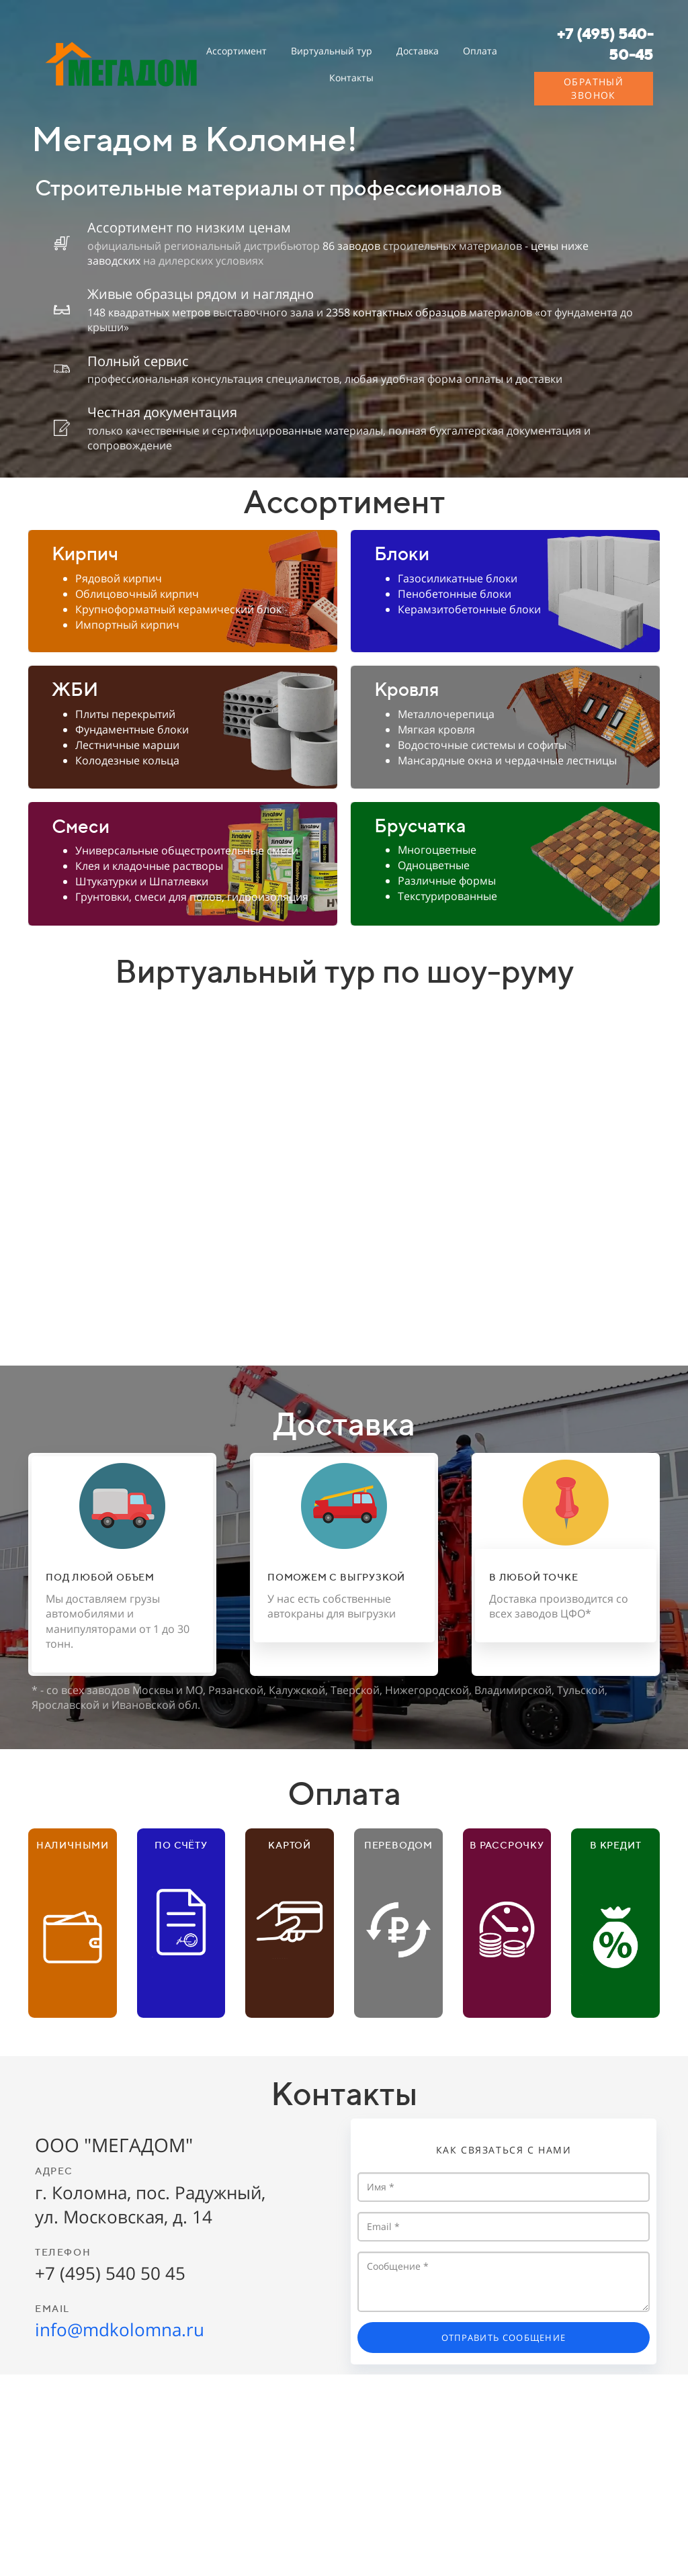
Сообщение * (503, 2282)
